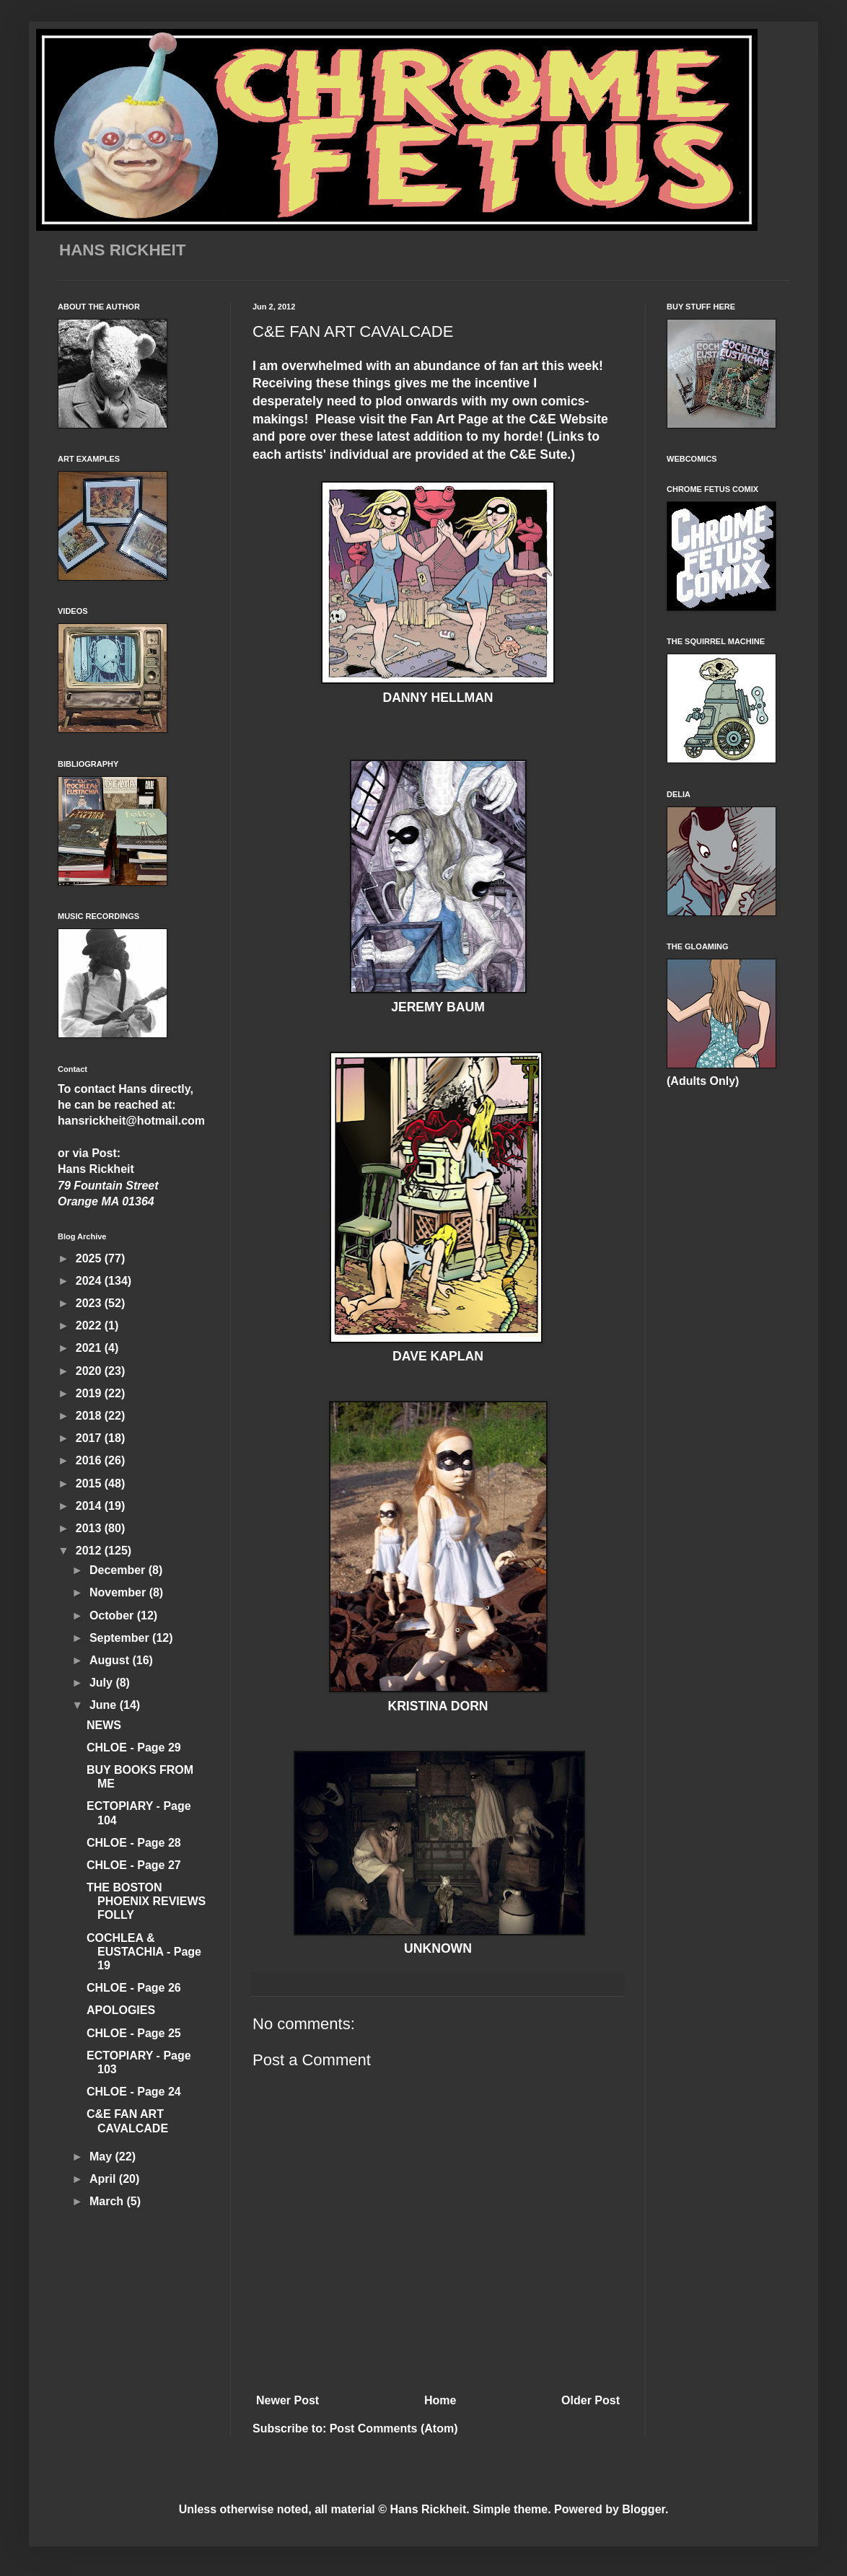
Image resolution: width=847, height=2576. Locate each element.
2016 (90, 1460)
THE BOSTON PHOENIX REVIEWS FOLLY (146, 1901)
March (108, 2201)
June (104, 1705)
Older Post (590, 2400)
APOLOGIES (121, 2010)
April (104, 2179)
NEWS (104, 1725)
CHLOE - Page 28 (134, 1843)
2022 (90, 1325)
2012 (90, 1550)
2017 (90, 1438)
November (119, 1592)
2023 (90, 1303)
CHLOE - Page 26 (134, 1988)
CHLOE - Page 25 (134, 2033)
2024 (90, 1281)
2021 (90, 1348)
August (111, 1660)
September (120, 1638)
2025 (90, 1258)
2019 (90, 1393)
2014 (90, 1506)
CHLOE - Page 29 (134, 1747)
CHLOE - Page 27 (134, 1865)
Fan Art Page (447, 419)
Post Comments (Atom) (394, 2428)
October (113, 1615)
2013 (90, 1528)
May (102, 2156)
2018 (90, 1416)
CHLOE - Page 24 (134, 2091)
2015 (90, 1483)
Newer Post (287, 2400)
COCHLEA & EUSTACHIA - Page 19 (144, 1951)
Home (440, 2400)
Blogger (643, 2509)
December (119, 1570)
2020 (90, 1371)
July (102, 1682)
